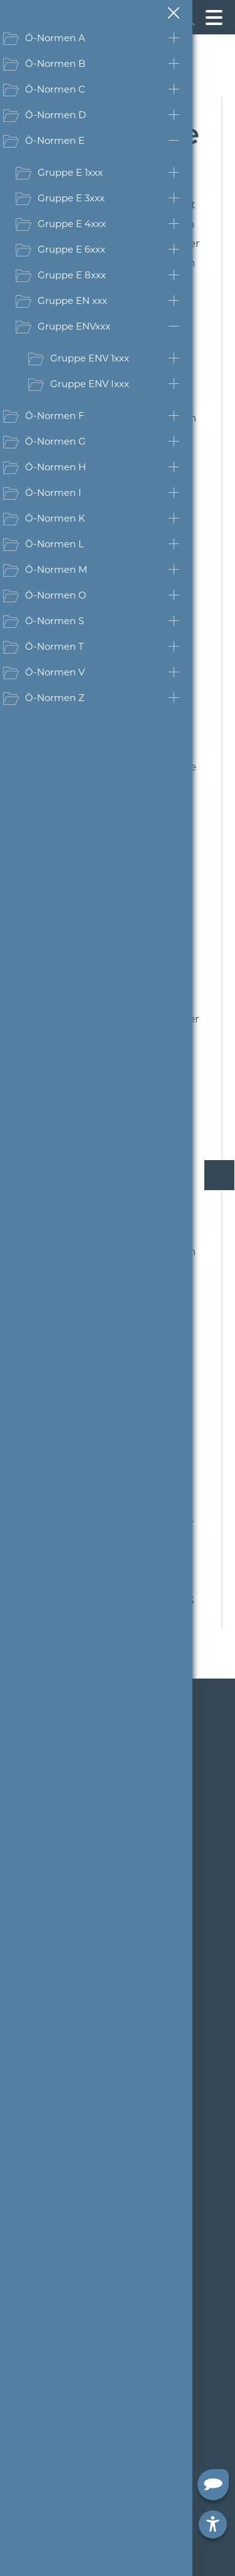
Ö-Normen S (54, 621)
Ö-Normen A (55, 38)
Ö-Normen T (54, 646)
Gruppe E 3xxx (71, 198)
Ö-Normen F (55, 416)
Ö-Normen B (55, 63)
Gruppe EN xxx (72, 300)
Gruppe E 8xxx (72, 275)
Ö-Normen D (55, 115)
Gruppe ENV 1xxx (89, 358)
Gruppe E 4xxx (72, 224)
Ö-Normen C (55, 89)
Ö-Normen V (55, 672)
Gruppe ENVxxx (74, 326)
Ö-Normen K (55, 518)
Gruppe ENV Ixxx (89, 384)
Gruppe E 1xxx (70, 172)
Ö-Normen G (55, 441)
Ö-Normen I (53, 492)
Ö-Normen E (55, 140)
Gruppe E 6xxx (71, 249)
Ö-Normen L (54, 544)
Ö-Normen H (55, 467)
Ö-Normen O (55, 595)
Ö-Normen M (56, 569)
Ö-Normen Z (55, 698)
